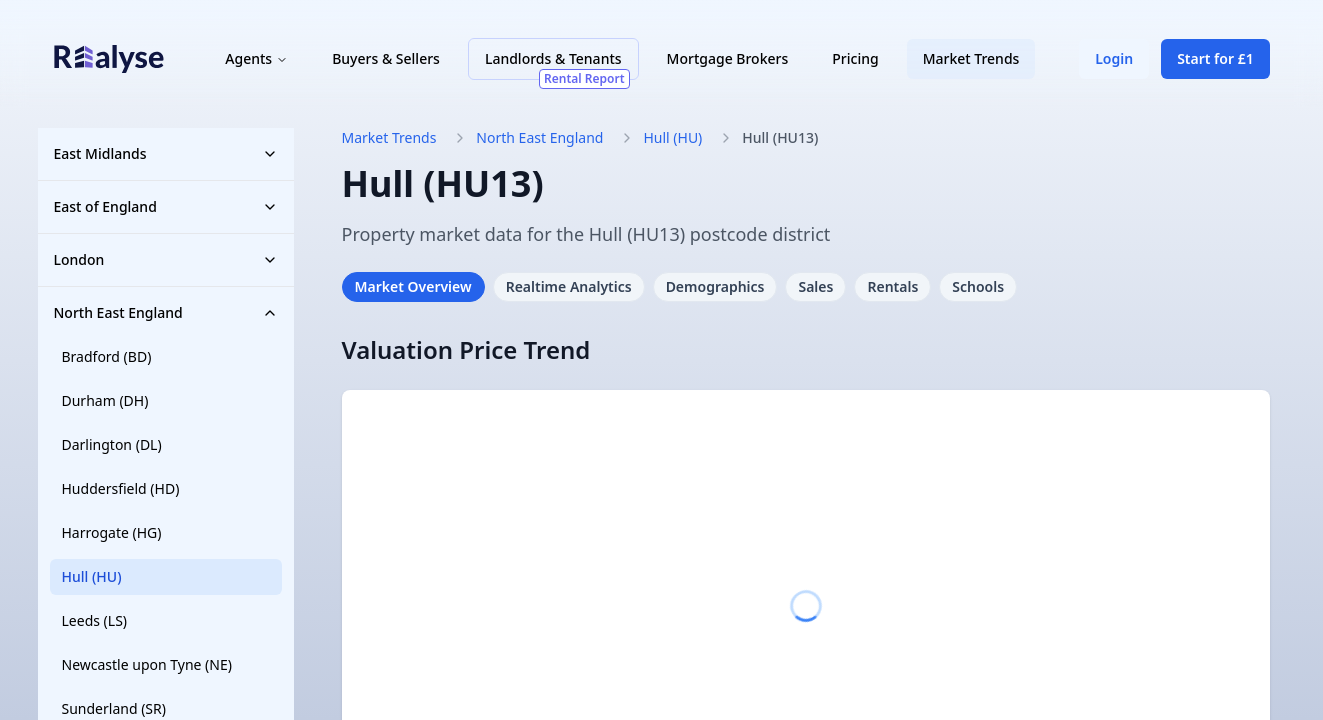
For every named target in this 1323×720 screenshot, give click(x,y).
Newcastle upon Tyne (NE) (147, 664)
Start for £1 (1212, 61)
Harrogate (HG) (112, 532)
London (166, 259)
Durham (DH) (105, 400)
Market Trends (973, 61)
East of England (166, 206)
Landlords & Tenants (560, 67)
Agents (259, 61)
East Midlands (166, 153)
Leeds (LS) (95, 620)
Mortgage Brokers (730, 61)
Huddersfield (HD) (121, 488)
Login (1112, 61)
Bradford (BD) (107, 356)
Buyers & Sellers (389, 61)
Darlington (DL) (112, 444)
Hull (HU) (92, 576)
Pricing (858, 61)
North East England (166, 312)
